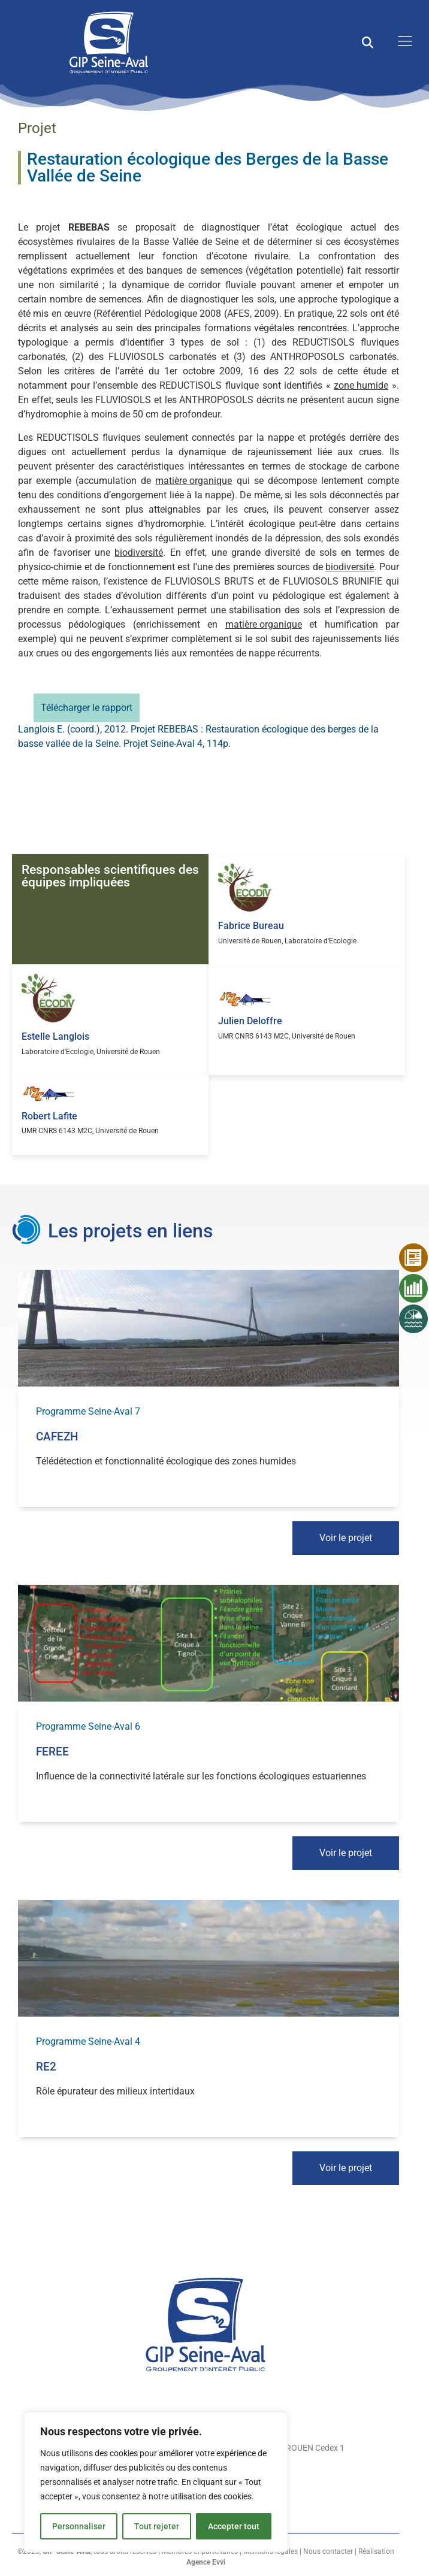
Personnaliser (78, 2526)
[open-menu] (402, 42)
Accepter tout (233, 2526)
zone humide (361, 385)
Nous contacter (328, 2551)
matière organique (193, 480)
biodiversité (138, 552)
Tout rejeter (156, 2526)
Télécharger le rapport (86, 707)
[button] (367, 42)
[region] (156, 2482)
